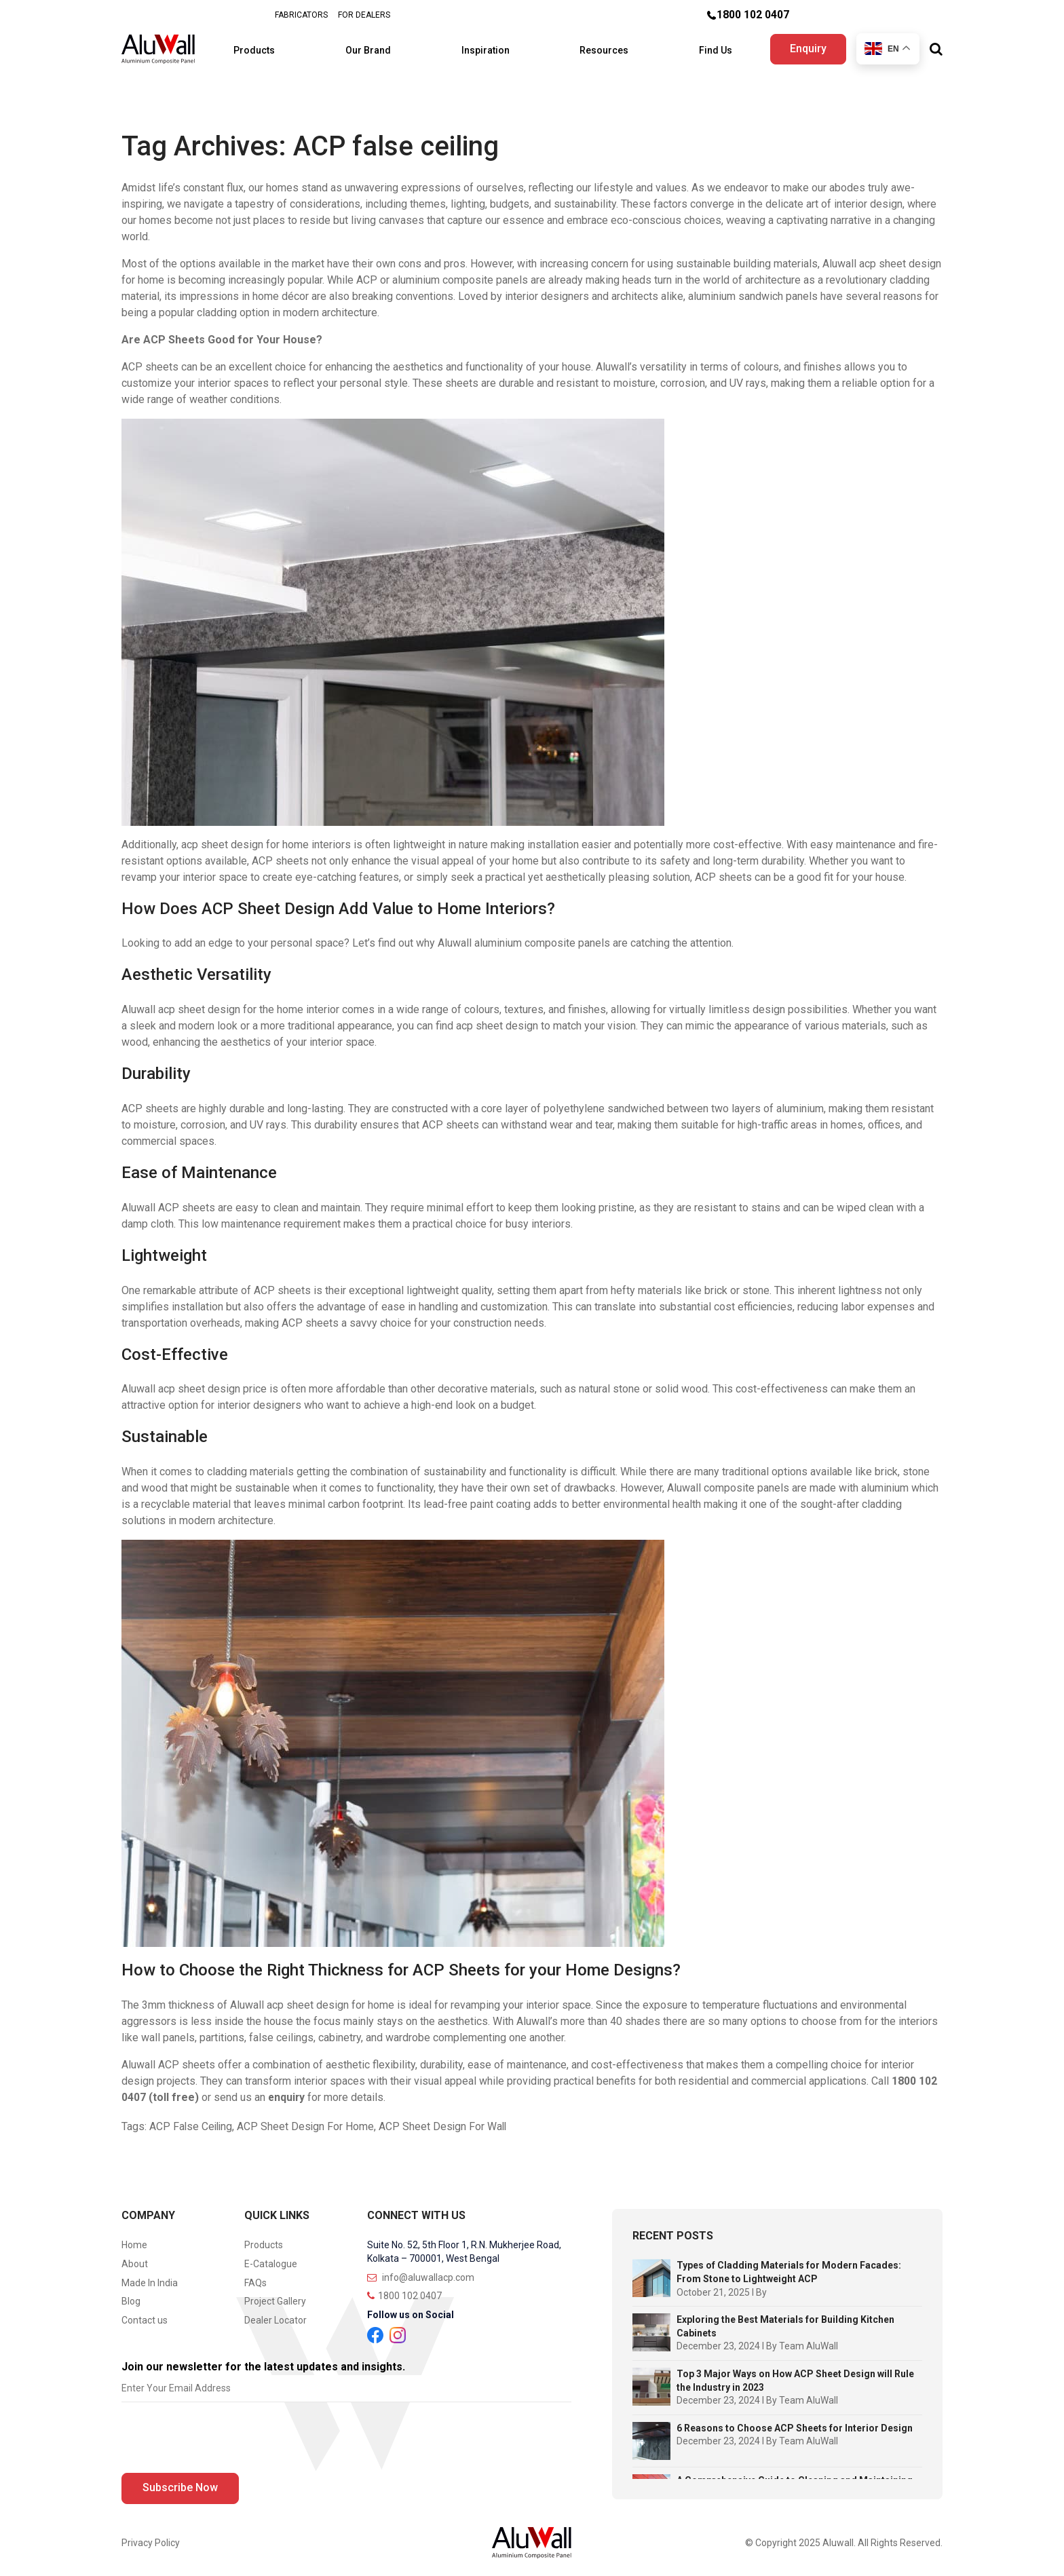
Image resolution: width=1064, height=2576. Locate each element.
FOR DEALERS (364, 15)
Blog (130, 2297)
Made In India (149, 2278)
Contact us (144, 2316)
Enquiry (806, 46)
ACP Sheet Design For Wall (447, 2122)
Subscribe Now (180, 2483)
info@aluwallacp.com (420, 2273)
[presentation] (224, 2436)
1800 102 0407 (753, 14)
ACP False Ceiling (192, 2122)
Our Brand (375, 47)
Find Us (706, 47)
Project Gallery (275, 2297)
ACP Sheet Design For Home (308, 2122)
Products (267, 47)
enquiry (287, 2093)
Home (134, 2241)
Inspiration (487, 47)
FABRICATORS (301, 15)
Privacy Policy (150, 2539)
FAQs (255, 2278)
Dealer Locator (275, 2316)
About (134, 2259)
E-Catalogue (270, 2259)
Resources (599, 47)
